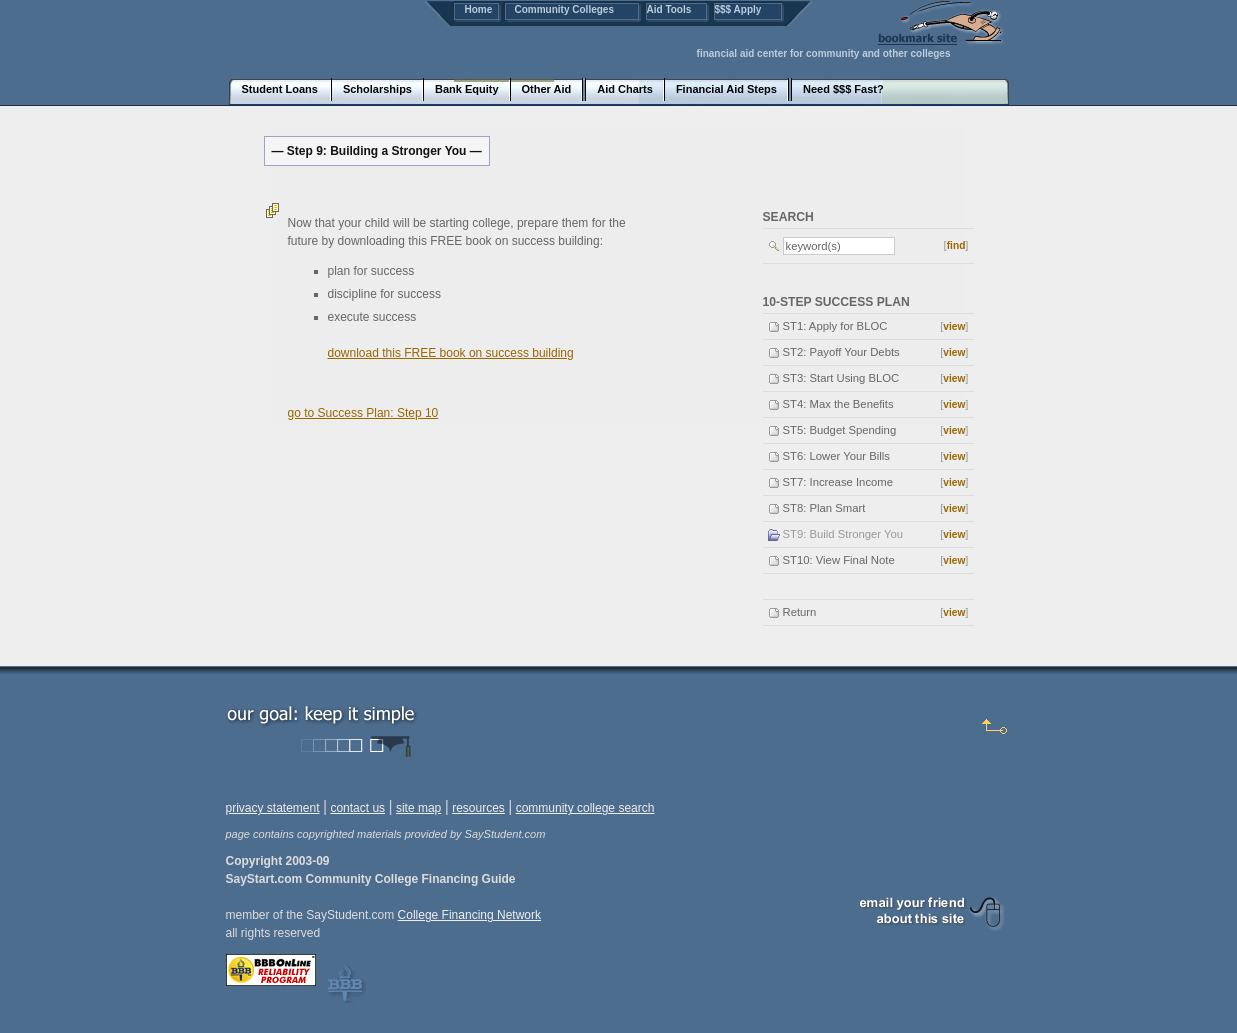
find (956, 245)
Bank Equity (467, 89)
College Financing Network (469, 915)
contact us (357, 808)
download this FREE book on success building (451, 353)
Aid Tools (669, 9)
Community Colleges (564, 9)
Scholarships (377, 89)
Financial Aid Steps (726, 89)
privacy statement (273, 808)
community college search (585, 808)
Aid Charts (625, 89)
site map (418, 808)
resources (478, 808)
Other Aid (547, 89)
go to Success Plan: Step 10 (363, 413)
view (954, 326)
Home (479, 9)
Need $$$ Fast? (843, 89)
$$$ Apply (738, 9)
